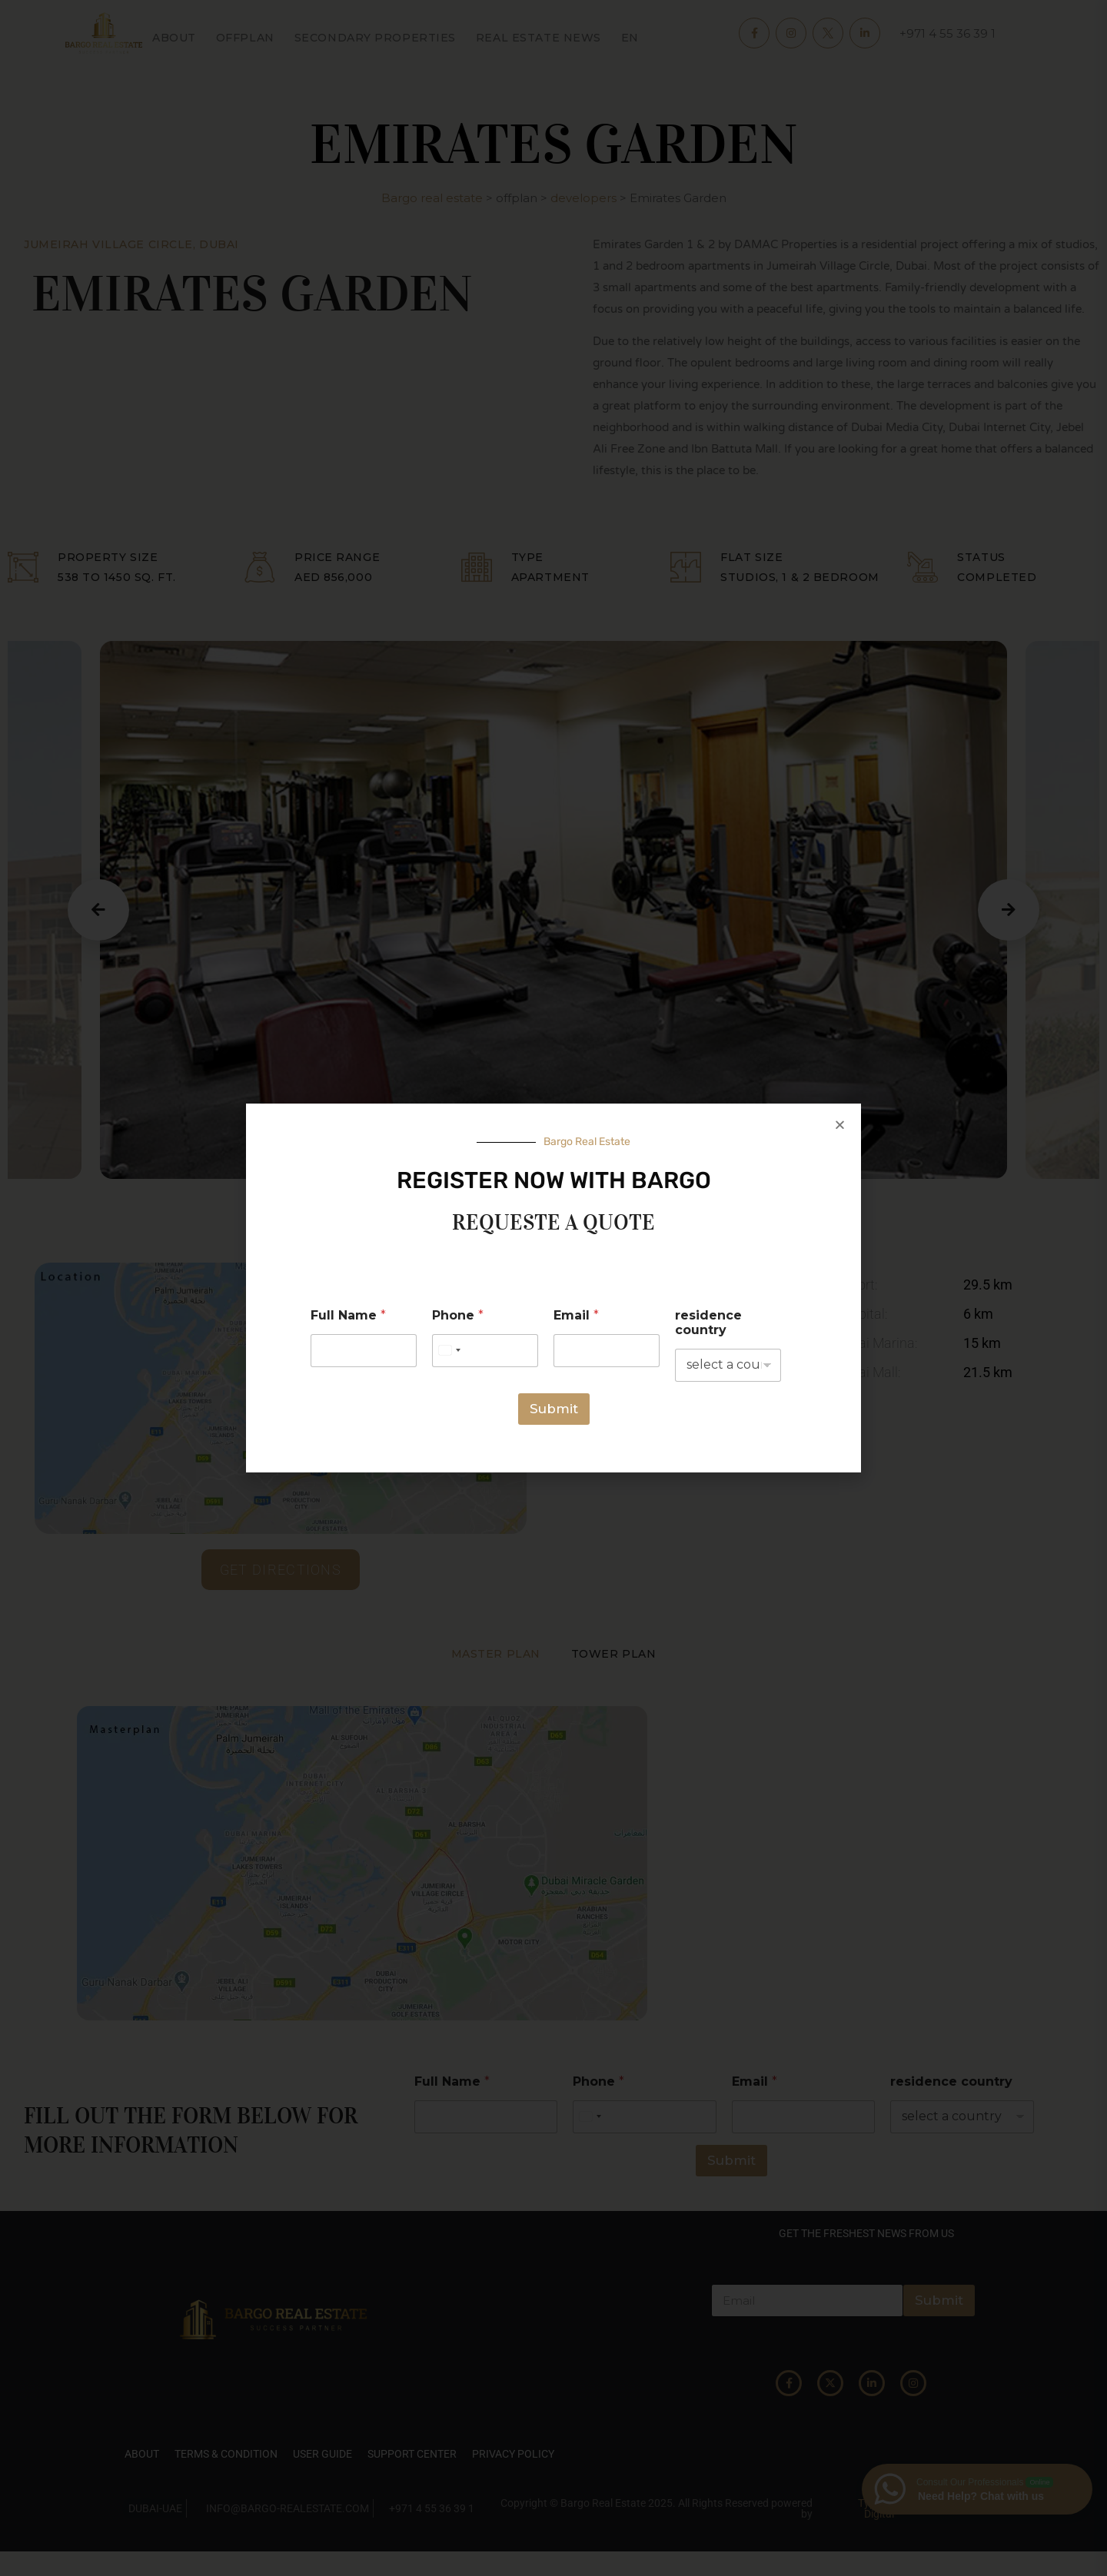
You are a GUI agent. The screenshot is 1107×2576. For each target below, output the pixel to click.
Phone (458, 1315)
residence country (708, 1322)
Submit (554, 1408)
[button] (840, 1124)
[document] (553, 1288)
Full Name (348, 1315)
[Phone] (485, 1350)
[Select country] (449, 1350)
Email (576, 1315)
